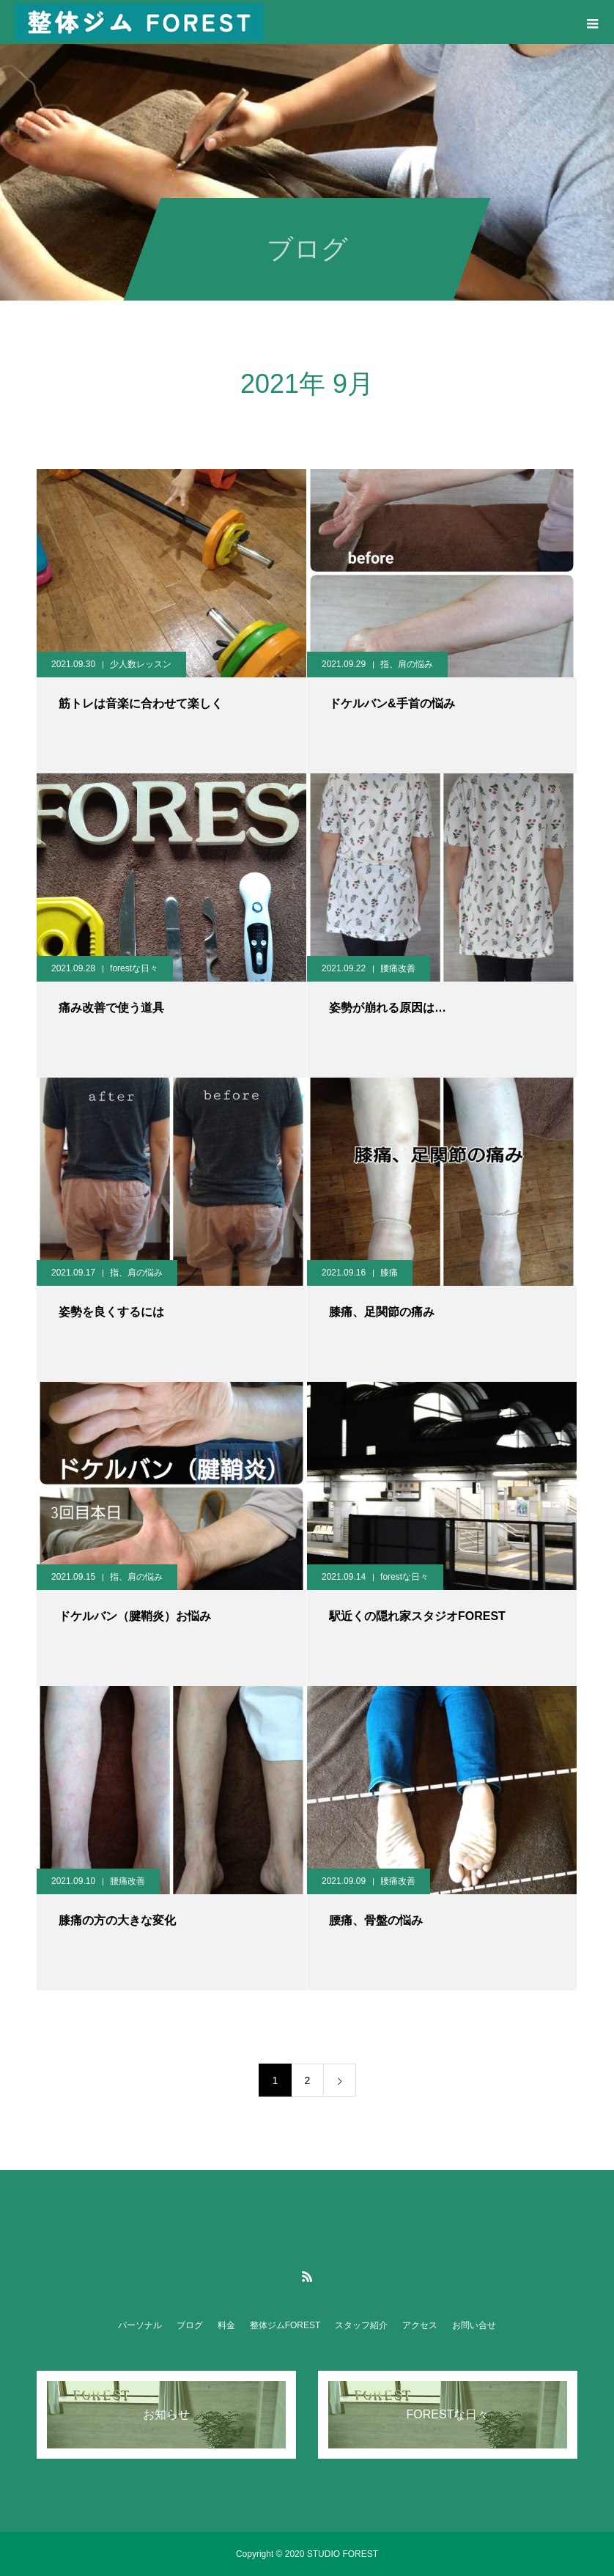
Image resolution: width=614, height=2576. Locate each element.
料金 (226, 2325)
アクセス (419, 2325)
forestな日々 (134, 968)
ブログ (190, 2325)
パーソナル (140, 2325)
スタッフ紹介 (361, 2325)
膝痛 (389, 1272)
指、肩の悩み (406, 664)
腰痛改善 (397, 968)
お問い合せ (474, 2325)
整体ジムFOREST (285, 2325)
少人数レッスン (140, 664)
